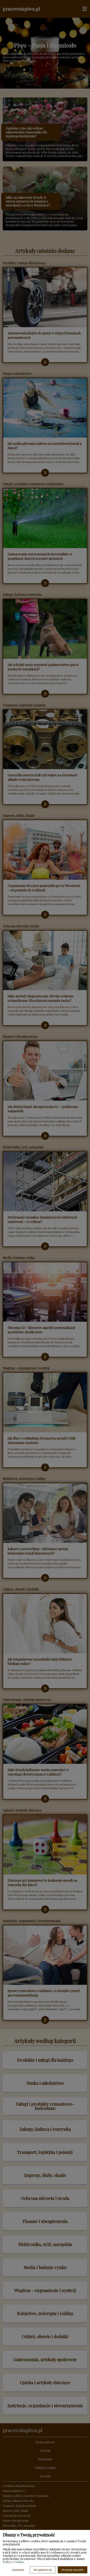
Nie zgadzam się (42, 2569)
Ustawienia (18, 2569)
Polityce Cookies (13, 2562)
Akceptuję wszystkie (72, 2569)
